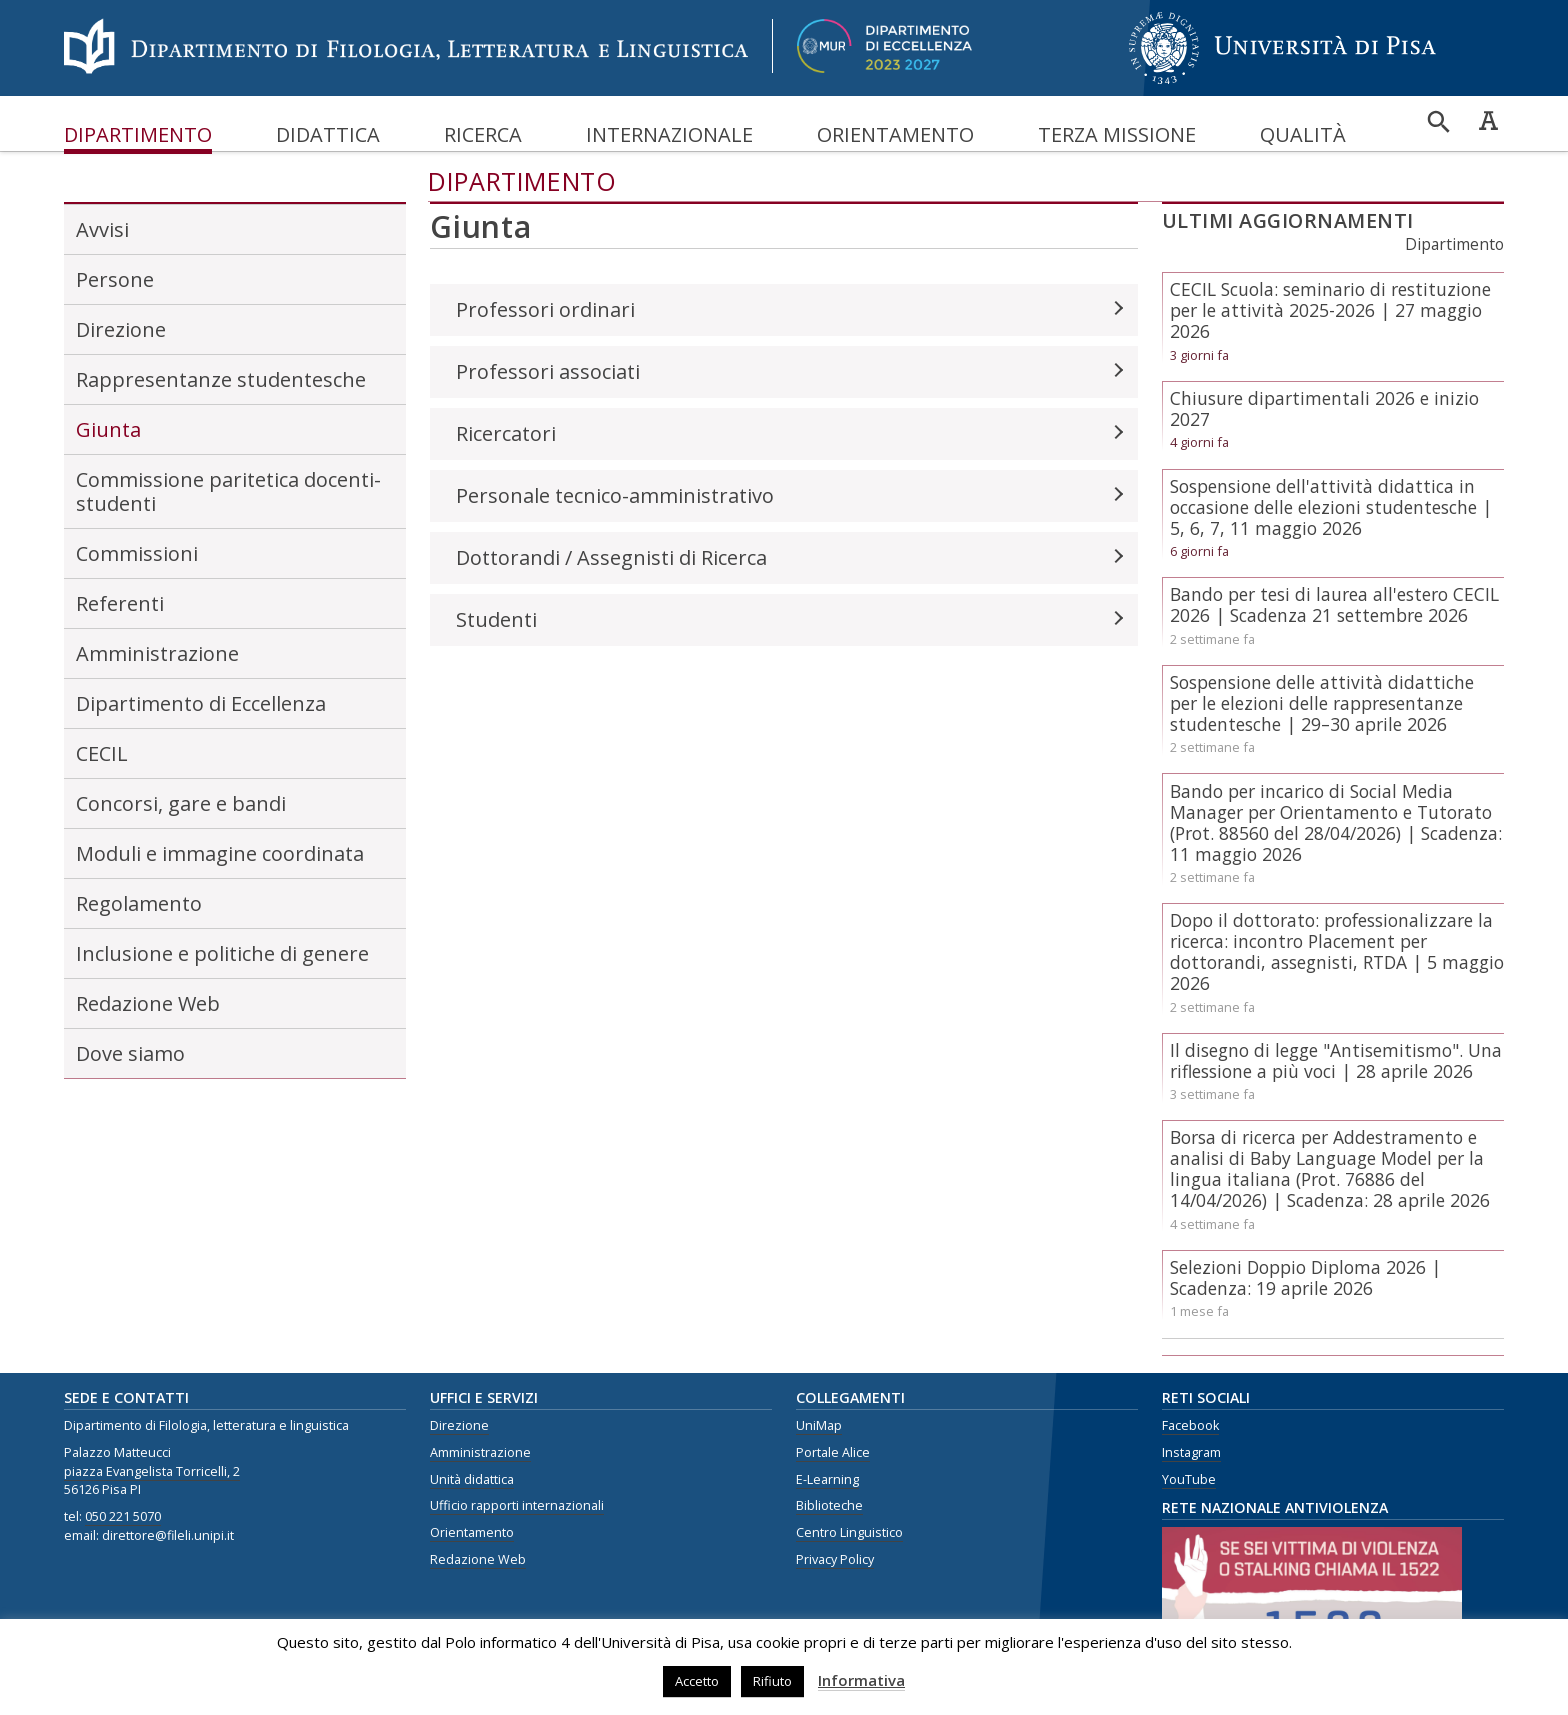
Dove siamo (130, 1053)
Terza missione (1117, 134)
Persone (115, 279)
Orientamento (895, 134)
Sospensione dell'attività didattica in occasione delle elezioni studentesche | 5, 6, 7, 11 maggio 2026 (1331, 507)
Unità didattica (472, 1479)
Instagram (1191, 1452)
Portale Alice (833, 1452)
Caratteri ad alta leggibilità (1488, 120)
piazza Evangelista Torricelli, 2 (152, 1471)
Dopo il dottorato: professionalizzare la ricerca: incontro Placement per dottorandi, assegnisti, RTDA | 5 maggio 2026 (1337, 951)
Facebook (1190, 1425)
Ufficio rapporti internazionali (517, 1505)
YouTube (1189, 1479)
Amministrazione (157, 653)
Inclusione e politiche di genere (222, 953)
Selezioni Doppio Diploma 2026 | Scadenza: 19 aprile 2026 (1305, 1277)
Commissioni (137, 553)
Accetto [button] (697, 1681)
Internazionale (669, 134)
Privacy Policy (835, 1559)
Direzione (121, 329)
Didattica (328, 134)
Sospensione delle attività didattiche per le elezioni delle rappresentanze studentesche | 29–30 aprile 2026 (1322, 703)
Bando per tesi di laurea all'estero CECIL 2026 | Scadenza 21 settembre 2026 (1334, 604)
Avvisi (102, 229)
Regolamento (139, 903)
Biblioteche (829, 1505)
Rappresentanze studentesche (221, 379)
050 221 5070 (123, 1516)
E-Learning (827, 1479)
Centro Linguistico (849, 1532)
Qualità (1303, 134)
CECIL (102, 753)
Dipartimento (138, 134)
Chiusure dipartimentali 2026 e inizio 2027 (1324, 408)
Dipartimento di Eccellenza (201, 703)
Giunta (108, 429)
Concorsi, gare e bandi (181, 803)
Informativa (861, 1680)
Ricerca (483, 134)
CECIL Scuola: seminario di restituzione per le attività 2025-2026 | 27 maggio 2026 (1330, 310)
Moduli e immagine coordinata (220, 853)
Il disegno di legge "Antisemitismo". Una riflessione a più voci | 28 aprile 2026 (1336, 1060)
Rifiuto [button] (772, 1681)
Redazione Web (148, 1003)
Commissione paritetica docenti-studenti (228, 491)
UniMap (819, 1425)
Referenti (120, 603)
